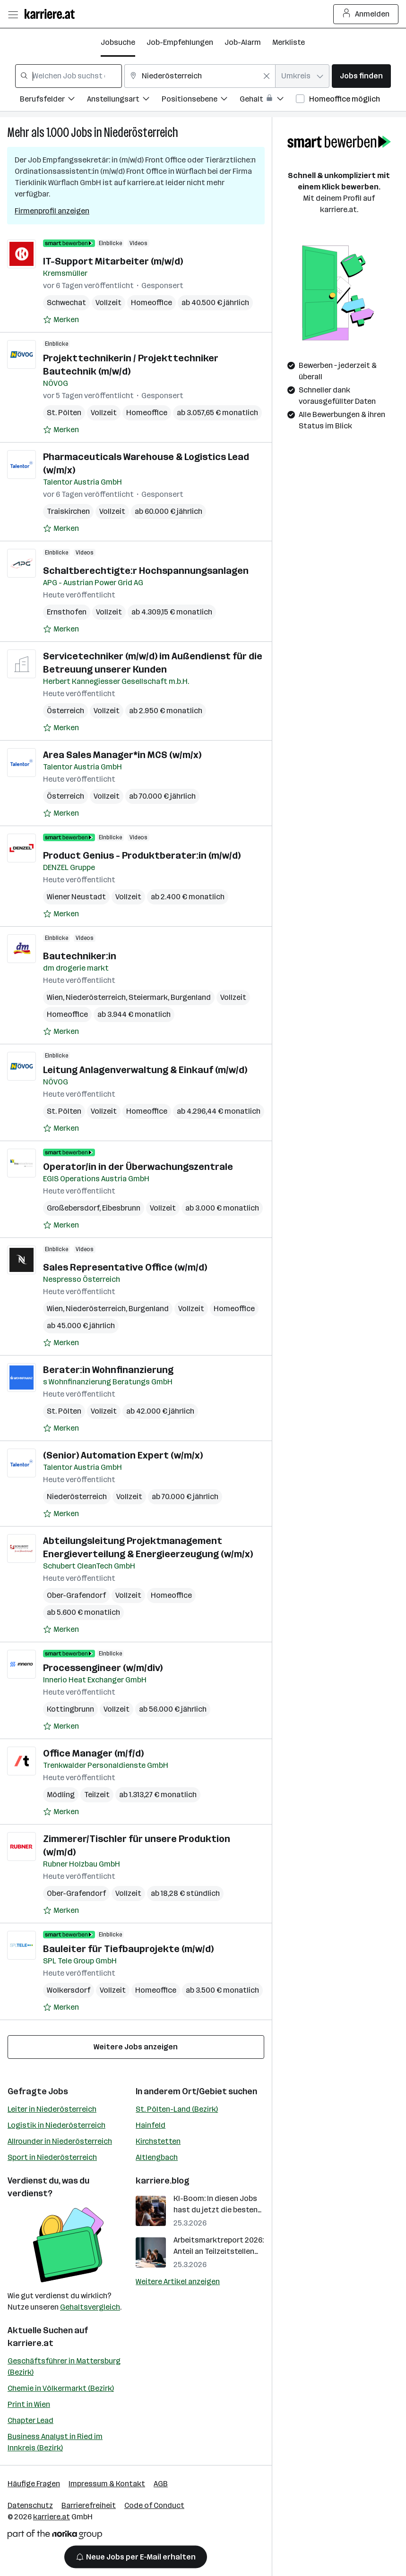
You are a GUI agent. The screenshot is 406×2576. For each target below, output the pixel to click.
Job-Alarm (243, 42)
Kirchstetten (158, 2141)
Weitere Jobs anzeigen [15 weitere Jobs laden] (136, 2046)
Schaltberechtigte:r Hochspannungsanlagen (146, 570)
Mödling (61, 1794)
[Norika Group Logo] (55, 2536)
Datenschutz (30, 2505)
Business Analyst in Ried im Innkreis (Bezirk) (55, 2442)
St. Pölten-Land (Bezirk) (177, 2109)
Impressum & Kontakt (107, 2483)
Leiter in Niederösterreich (52, 2109)
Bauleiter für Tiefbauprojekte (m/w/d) (128, 1948)
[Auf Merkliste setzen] (61, 319)
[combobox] (68, 76)
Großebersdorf (73, 1207)
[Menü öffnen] (13, 14)
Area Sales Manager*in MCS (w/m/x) (122, 754)
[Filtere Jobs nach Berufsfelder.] (53, 100)
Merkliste (288, 42)
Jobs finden (361, 75)
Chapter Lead (30, 2420)
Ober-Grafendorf (76, 1595)
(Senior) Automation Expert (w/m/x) (123, 1455)
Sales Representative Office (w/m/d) (125, 1267)
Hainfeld (150, 2125)
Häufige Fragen (34, 2483)
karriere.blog (163, 2180)
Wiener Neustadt (76, 896)
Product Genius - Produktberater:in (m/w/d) (142, 855)
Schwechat (66, 302)
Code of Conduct (154, 2505)
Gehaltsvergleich (90, 2307)
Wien (55, 997)
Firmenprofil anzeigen (52, 210)
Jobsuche (118, 42)
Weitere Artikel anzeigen (178, 2281)
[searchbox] (68, 76)
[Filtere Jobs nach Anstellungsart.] (124, 100)
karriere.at (30, 2343)
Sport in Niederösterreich (52, 2157)
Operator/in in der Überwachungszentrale (138, 1166)
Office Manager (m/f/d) (93, 1753)
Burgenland (191, 997)
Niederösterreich (141, 132)
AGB (161, 2483)
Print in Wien (29, 2404)
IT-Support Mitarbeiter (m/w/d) (113, 261)
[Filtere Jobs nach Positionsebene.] (201, 100)
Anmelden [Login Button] (366, 14)
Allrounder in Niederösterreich (60, 2141)
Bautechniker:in (79, 956)
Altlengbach (157, 2157)
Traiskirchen (68, 511)
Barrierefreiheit (88, 2505)
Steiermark (148, 997)
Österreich (65, 710)
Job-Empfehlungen (180, 42)
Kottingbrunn (70, 1709)
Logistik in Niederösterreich (56, 2125)
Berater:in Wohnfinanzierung (108, 1369)
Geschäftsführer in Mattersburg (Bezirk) (64, 2366)
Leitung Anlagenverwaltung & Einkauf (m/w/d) (145, 1069)
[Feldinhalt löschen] (266, 76)
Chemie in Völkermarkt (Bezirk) (61, 2388)
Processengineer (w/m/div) (103, 1667)
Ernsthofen (66, 611)
